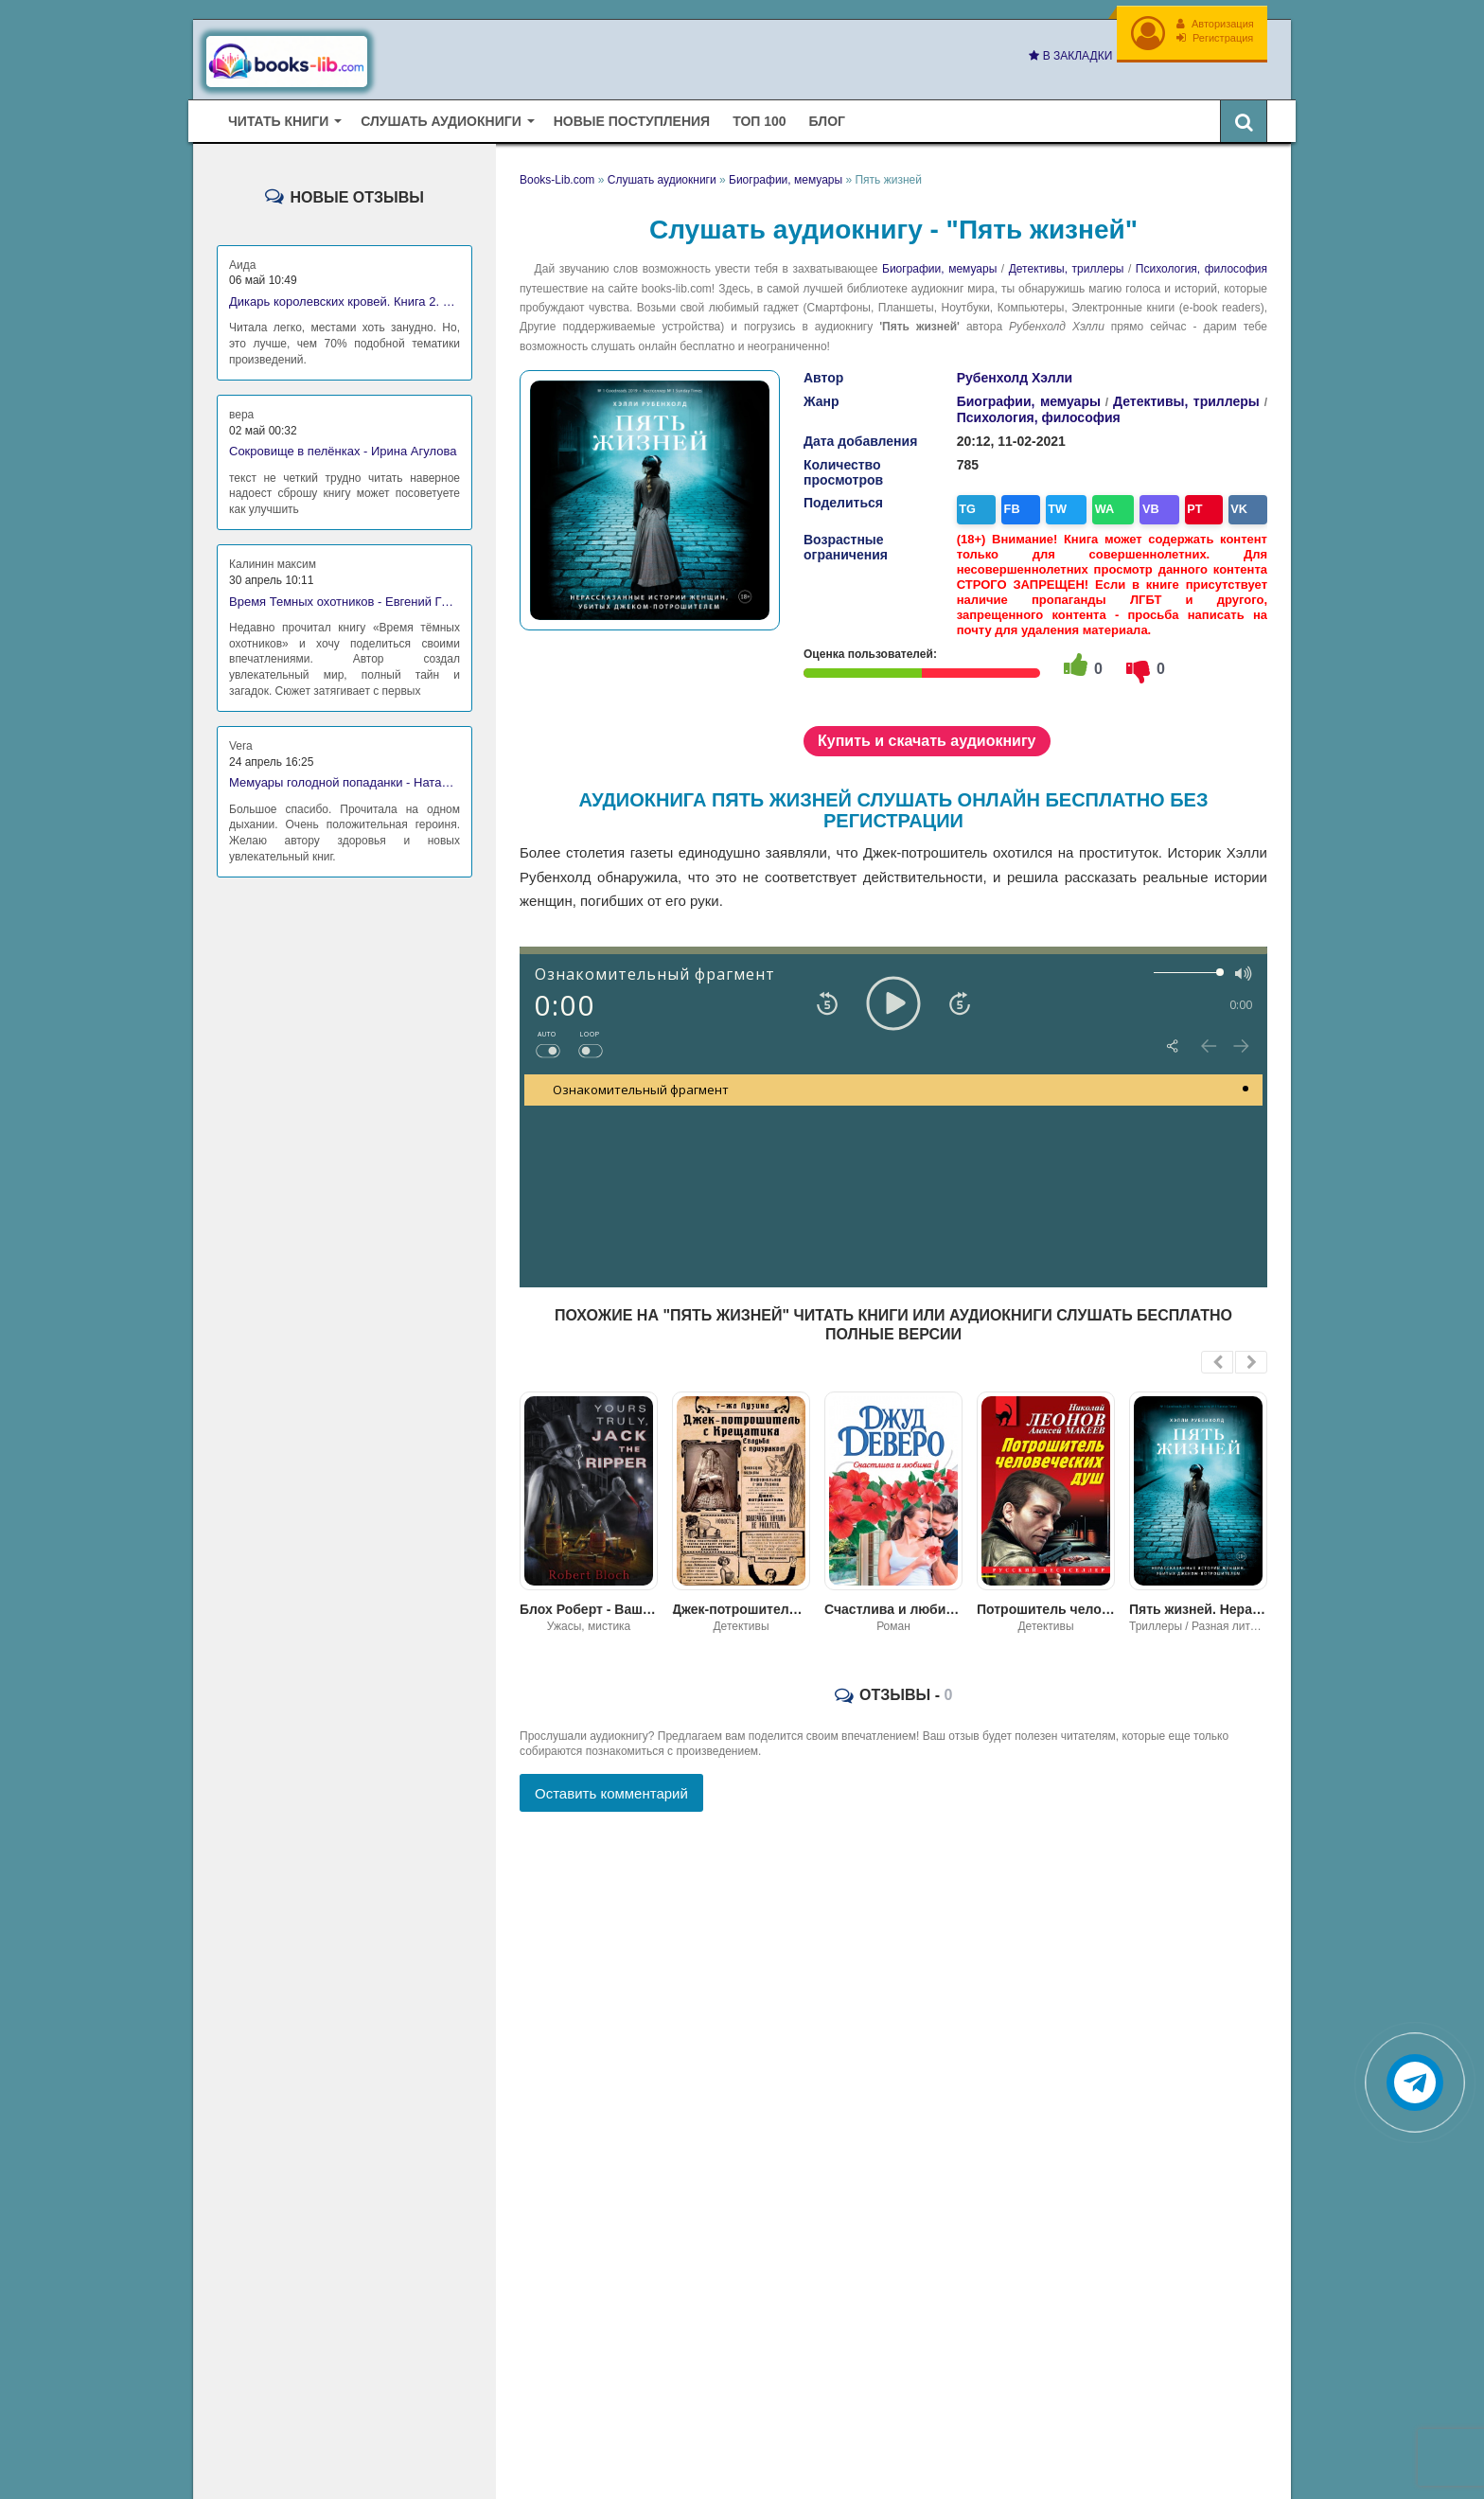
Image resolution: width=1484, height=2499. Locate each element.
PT (1179, 502)
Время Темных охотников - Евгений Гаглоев (344, 596)
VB (1139, 502)
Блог (827, 115)
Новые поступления (632, 115)
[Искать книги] (1243, 115)
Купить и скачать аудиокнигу (927, 731)
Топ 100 (759, 115)
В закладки (1067, 55)
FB (1013, 502)
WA (1097, 502)
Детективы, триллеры (1066, 264)
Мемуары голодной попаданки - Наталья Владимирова (344, 778)
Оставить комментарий (611, 1784)
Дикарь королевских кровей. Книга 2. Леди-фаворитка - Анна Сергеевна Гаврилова (344, 297)
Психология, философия (1201, 264)
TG (974, 502)
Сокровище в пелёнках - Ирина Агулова (342, 446)
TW (1055, 502)
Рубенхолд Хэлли (1014, 373)
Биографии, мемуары (939, 264)
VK (1218, 502)
